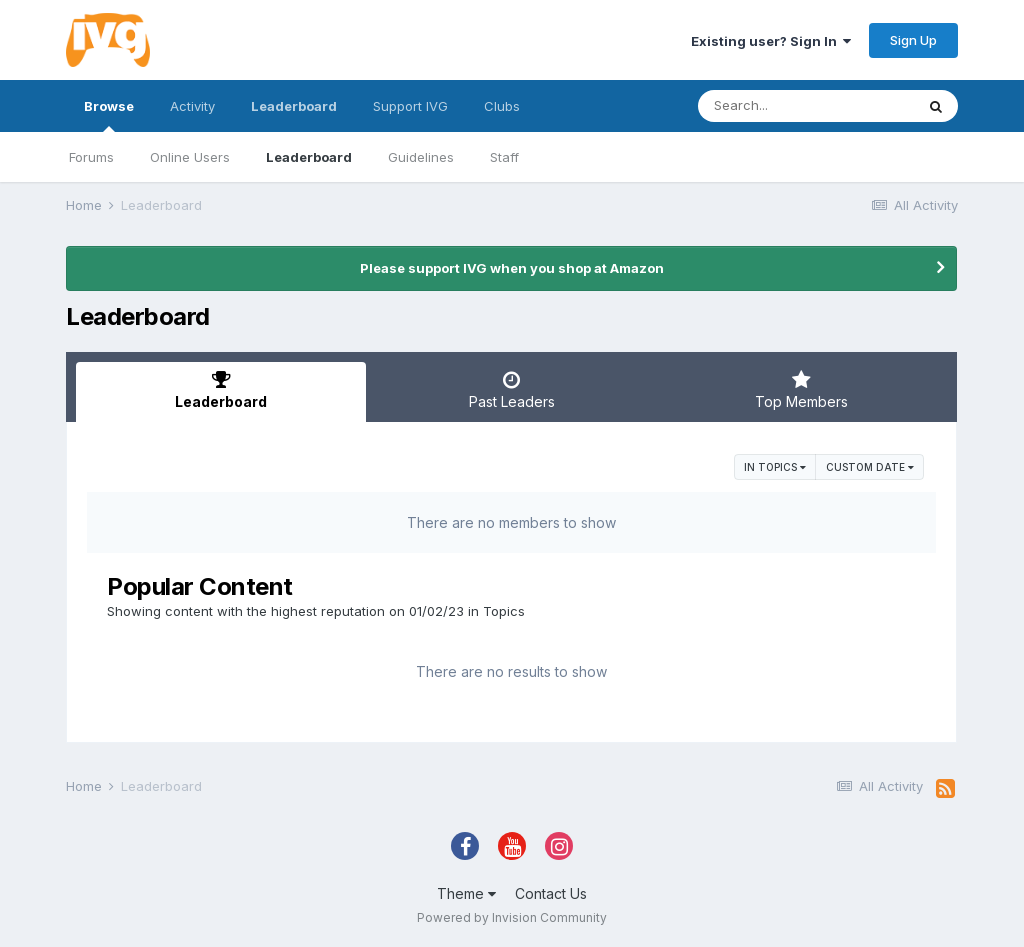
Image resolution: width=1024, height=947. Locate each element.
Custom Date (870, 467)
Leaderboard (309, 157)
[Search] (806, 106)
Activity (192, 106)
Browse (109, 115)
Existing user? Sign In (771, 41)
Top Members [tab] (802, 390)
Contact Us (551, 893)
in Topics (775, 467)
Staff (504, 157)
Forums (91, 157)
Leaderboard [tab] (221, 390)
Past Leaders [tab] (511, 390)
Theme (466, 893)
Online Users (190, 157)
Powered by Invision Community (512, 917)
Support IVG (410, 106)
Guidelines (421, 157)
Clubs (502, 106)
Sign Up (913, 40)
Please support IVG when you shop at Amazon (512, 268)
